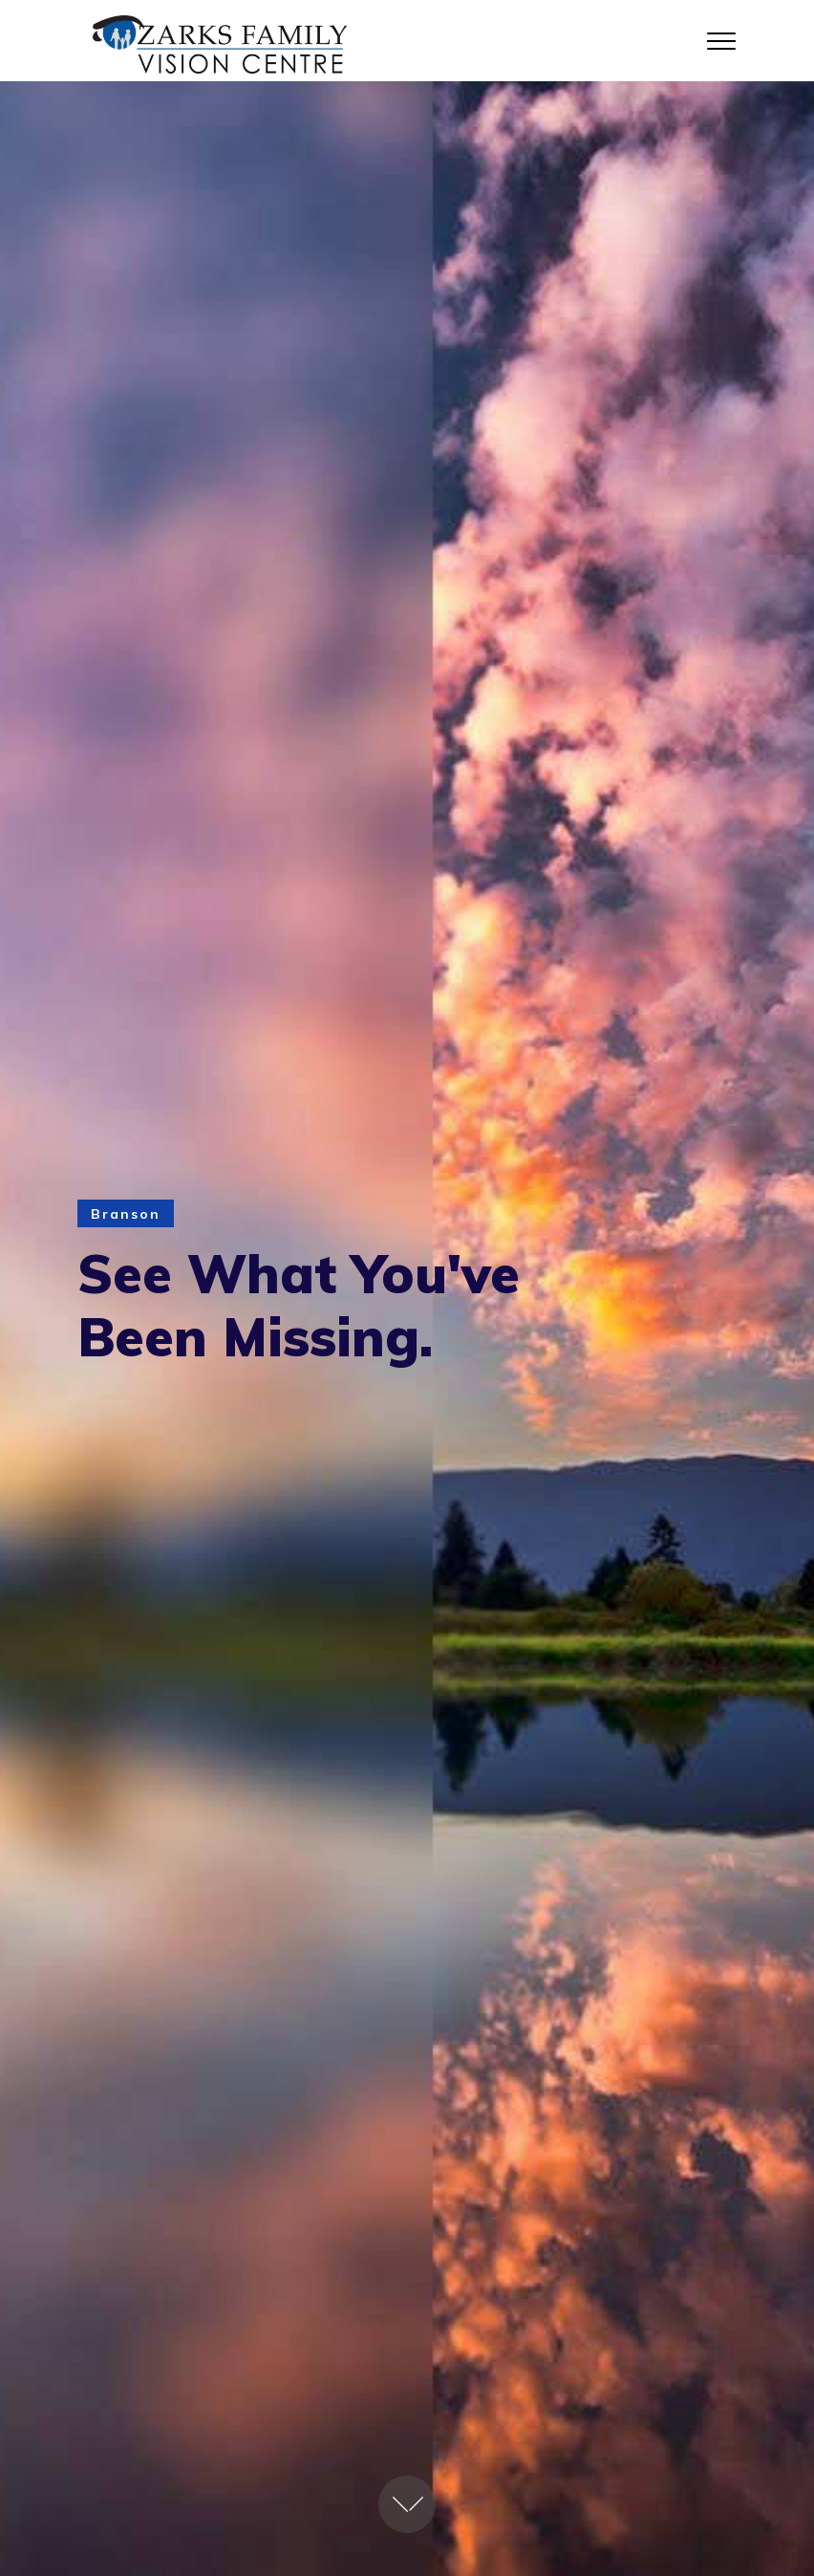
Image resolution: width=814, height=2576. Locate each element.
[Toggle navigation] (722, 40)
